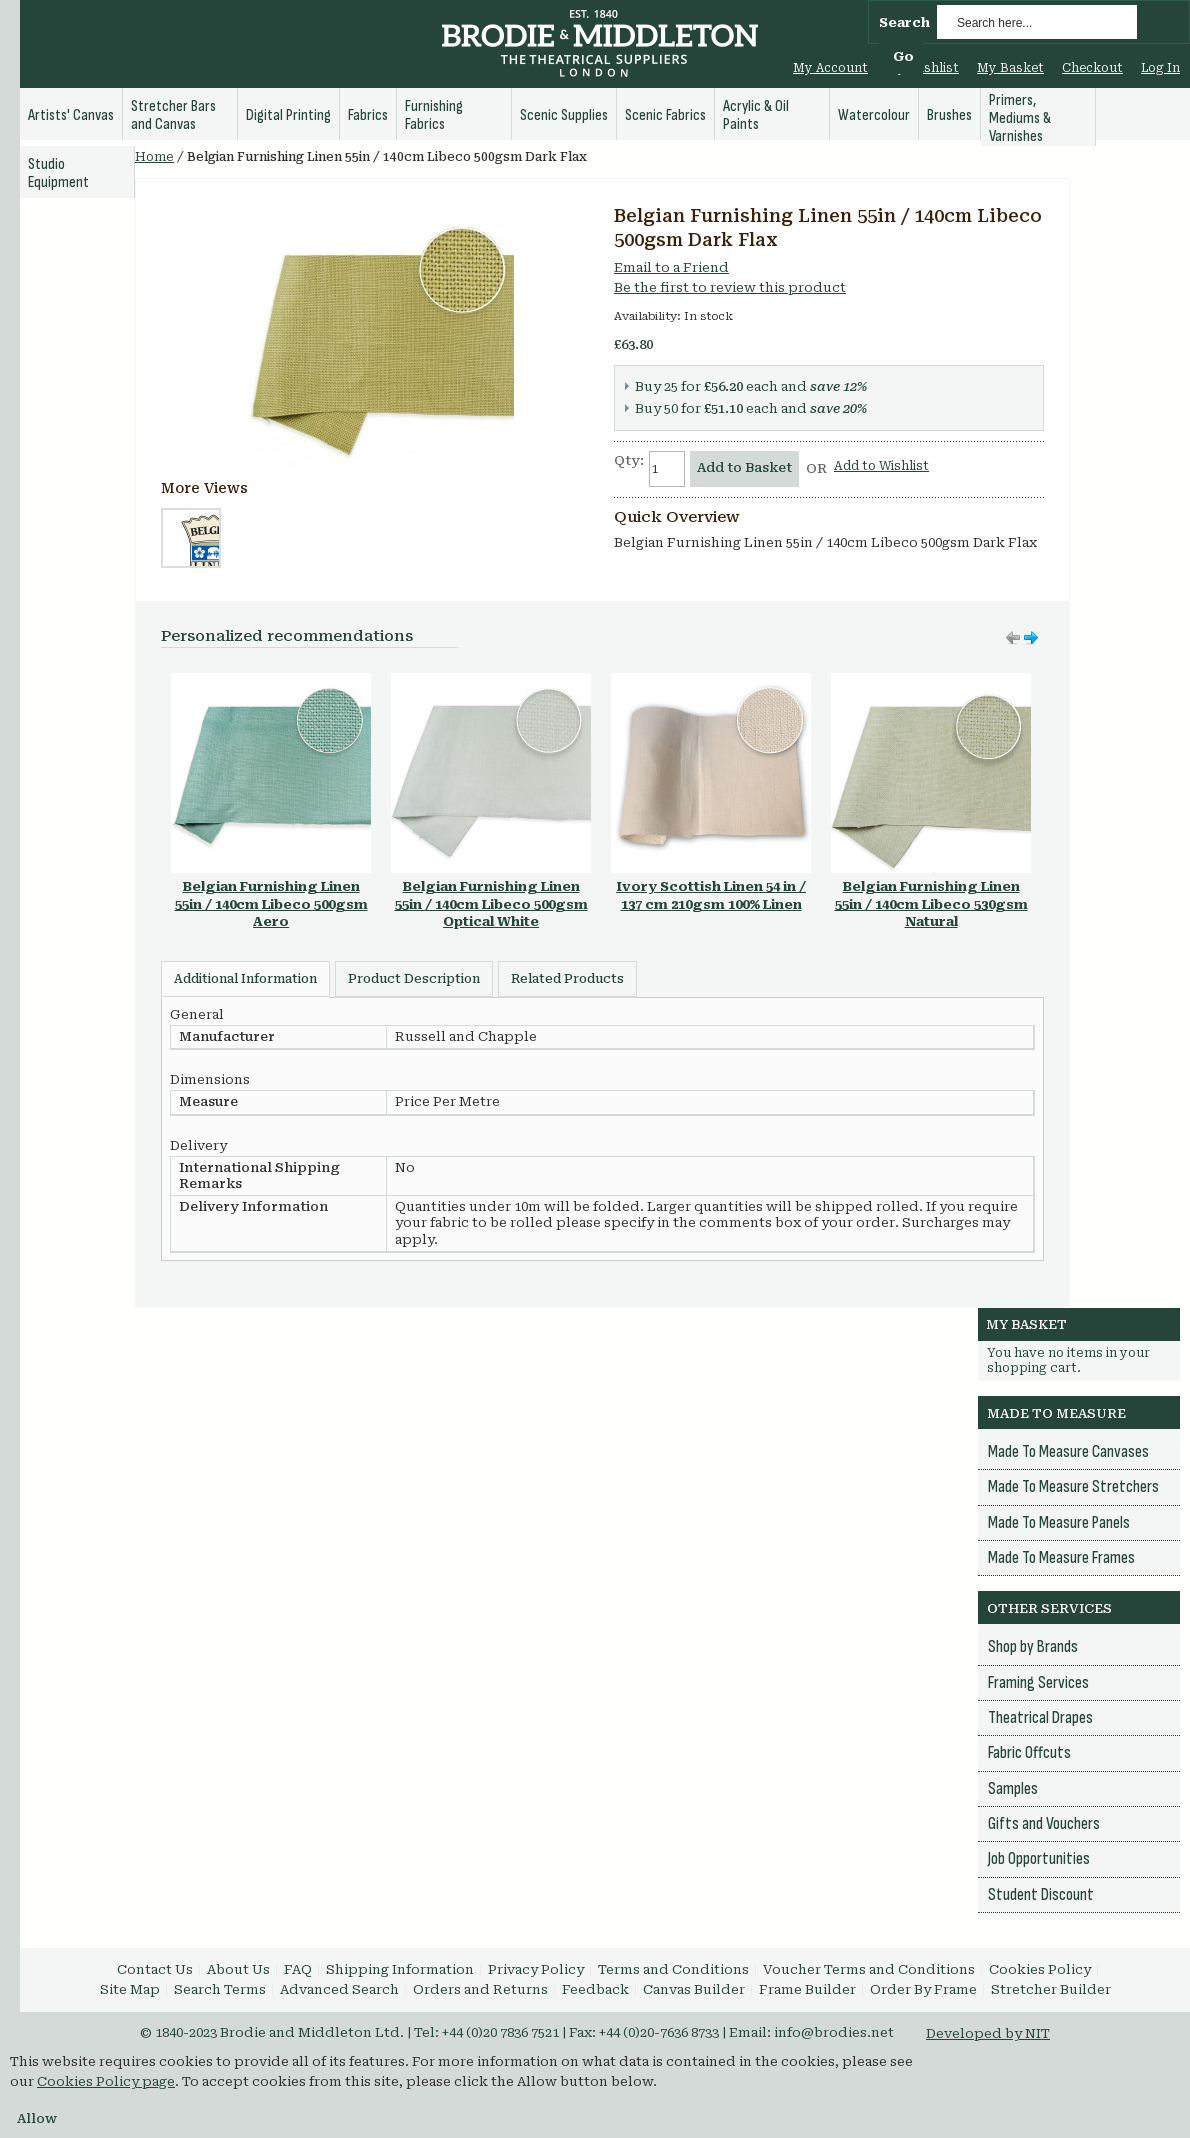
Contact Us (155, 1969)
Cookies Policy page (106, 2081)
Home (154, 157)
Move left (1031, 638)
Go (903, 56)
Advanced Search (339, 1989)
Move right (1013, 638)
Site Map (130, 1989)
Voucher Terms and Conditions (869, 1969)
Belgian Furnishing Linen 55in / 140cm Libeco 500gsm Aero (271, 904)
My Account (830, 68)
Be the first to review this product (730, 287)
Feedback (595, 1989)
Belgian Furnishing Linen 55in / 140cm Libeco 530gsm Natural (931, 904)
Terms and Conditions (673, 1969)
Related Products (567, 979)
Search (904, 22)
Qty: (629, 460)
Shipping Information (400, 1969)
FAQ (298, 1969)
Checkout (1092, 68)
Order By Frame (923, 1989)
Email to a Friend (671, 267)
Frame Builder (807, 1989)
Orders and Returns (480, 1989)
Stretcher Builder (1051, 1989)
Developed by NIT (988, 2033)
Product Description (414, 979)
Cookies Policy (1040, 1969)
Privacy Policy (536, 1969)
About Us (238, 1969)
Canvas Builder (694, 1989)
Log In (1160, 68)
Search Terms (220, 1989)
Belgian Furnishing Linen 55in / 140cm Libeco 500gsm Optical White (491, 904)
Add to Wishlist (881, 466)
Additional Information (245, 979)
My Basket (1010, 68)
